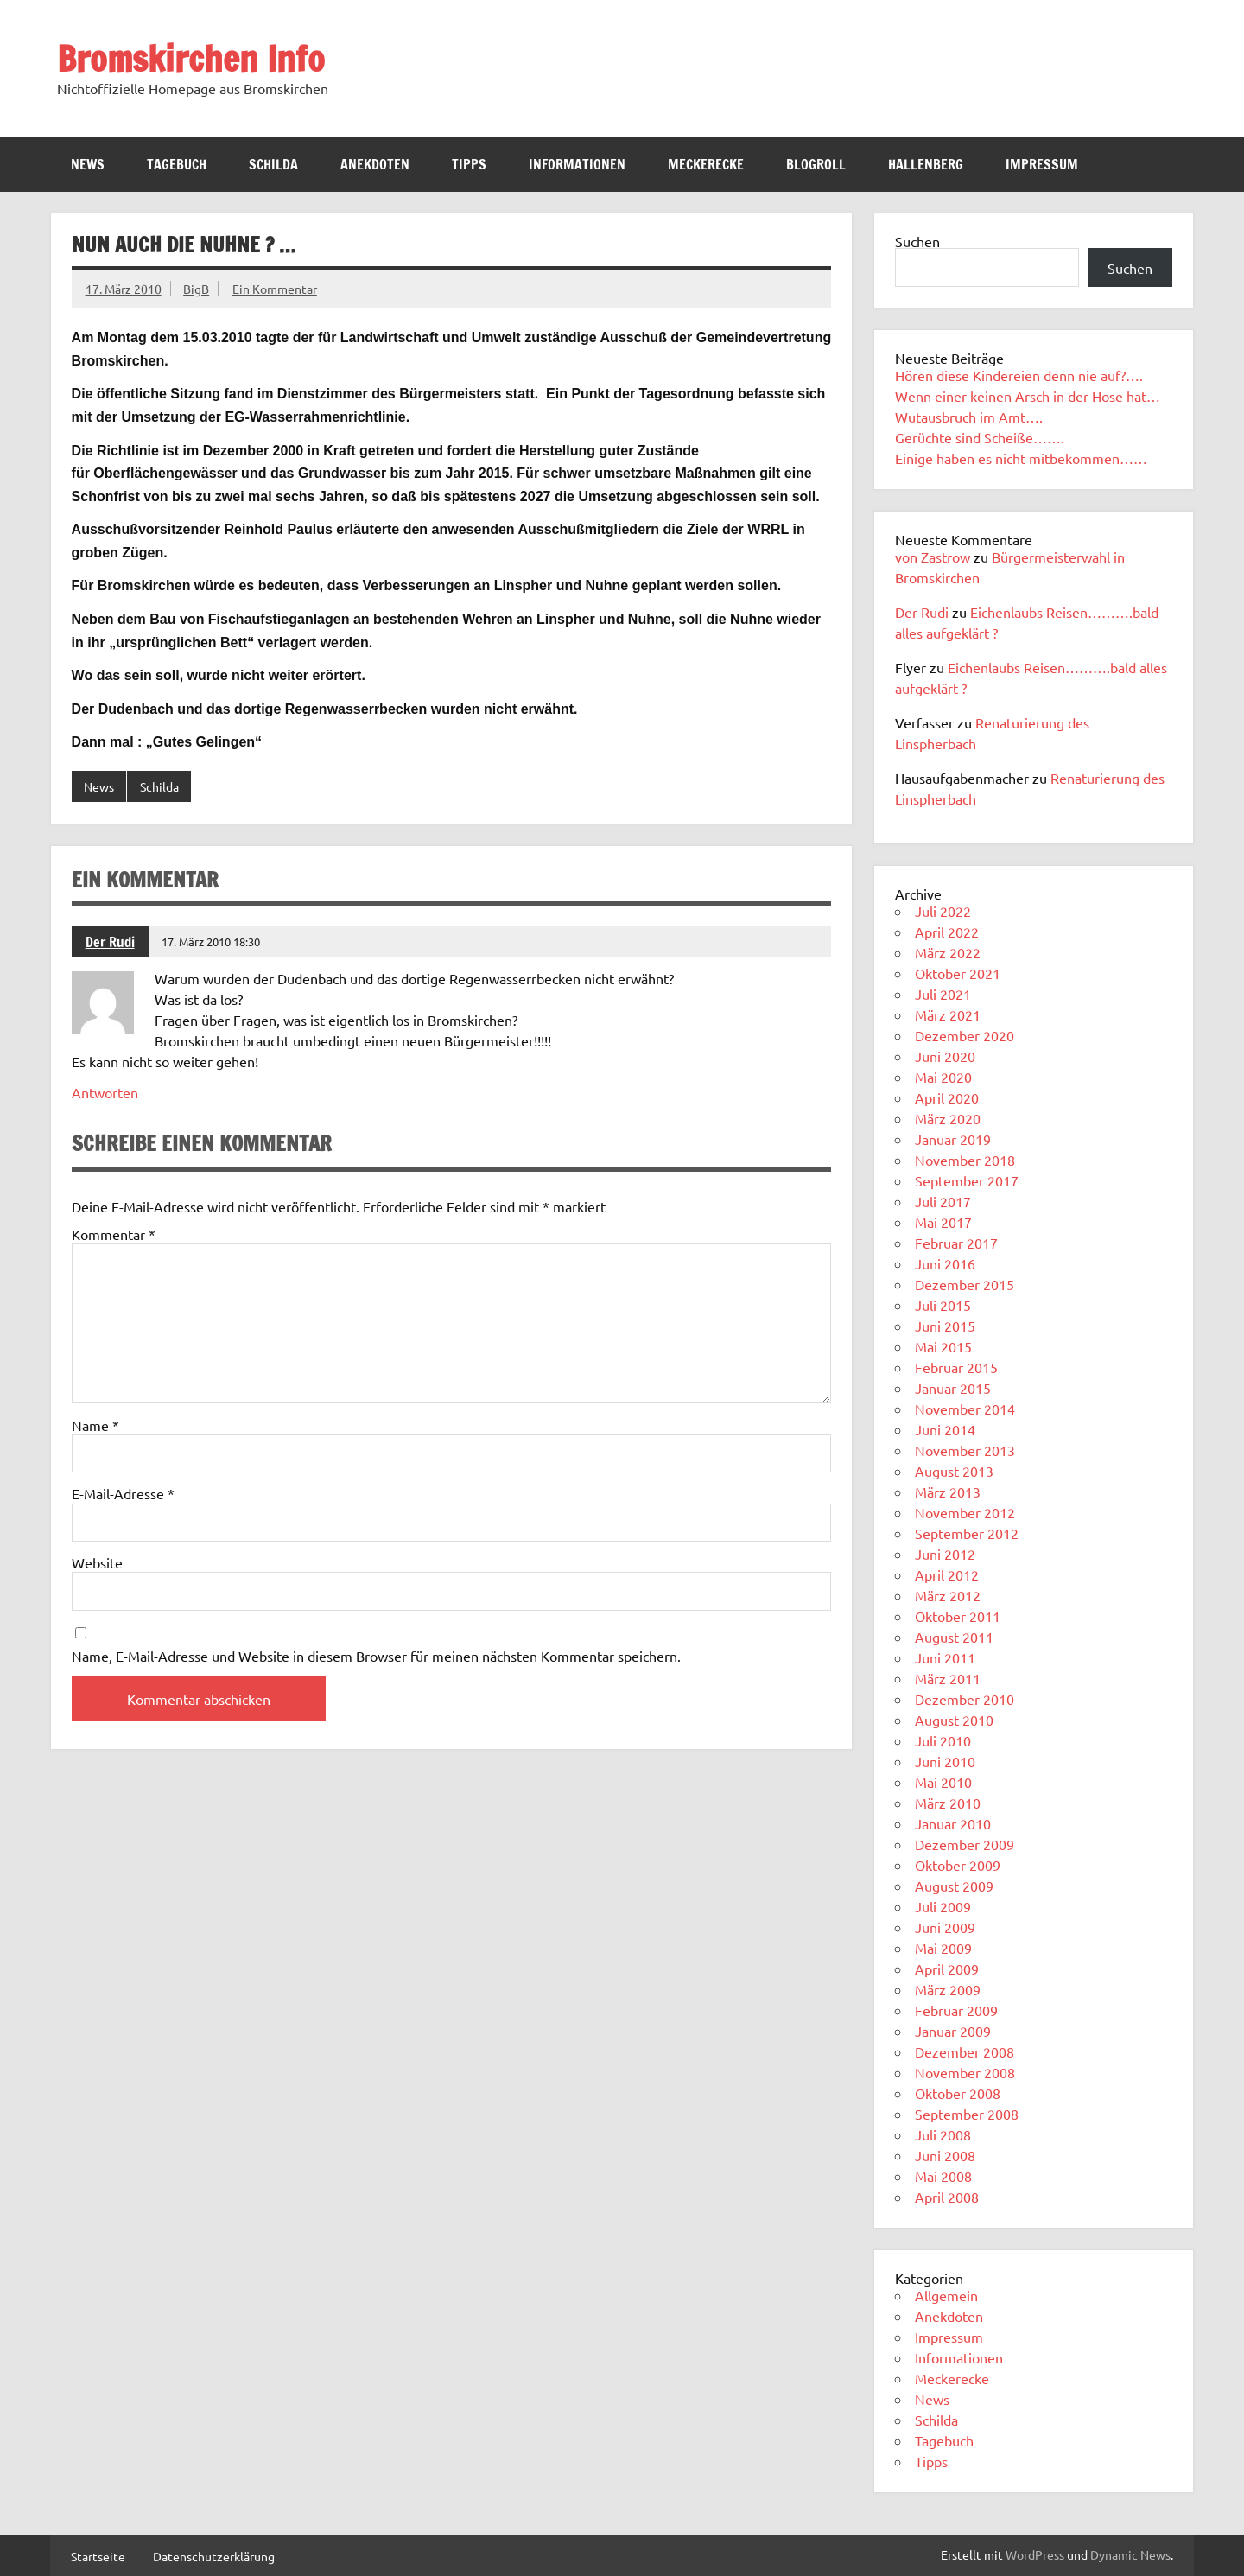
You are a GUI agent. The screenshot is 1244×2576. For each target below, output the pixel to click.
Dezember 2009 (964, 1844)
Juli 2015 (943, 1304)
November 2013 (965, 1450)
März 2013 (948, 1491)
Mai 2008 (943, 2176)
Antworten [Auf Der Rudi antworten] (105, 1092)
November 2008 (965, 2072)
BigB (196, 288)
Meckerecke (706, 164)
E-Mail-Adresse (123, 1493)
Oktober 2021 (957, 973)
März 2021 (948, 1014)
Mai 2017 (943, 1222)
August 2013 (954, 1470)
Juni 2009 (945, 1927)
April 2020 (947, 1097)
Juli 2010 (943, 1740)
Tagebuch (176, 164)
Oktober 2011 (957, 1616)
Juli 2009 (943, 1906)
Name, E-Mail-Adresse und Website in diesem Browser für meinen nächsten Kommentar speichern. (376, 1656)
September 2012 (967, 1533)
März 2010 (948, 1802)
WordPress (1035, 2554)
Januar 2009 (953, 2030)
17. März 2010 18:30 (211, 941)
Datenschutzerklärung (214, 2556)
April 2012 (947, 1574)
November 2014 (965, 1408)
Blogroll (816, 164)
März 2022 (948, 952)
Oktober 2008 (957, 2093)
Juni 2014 (945, 1429)
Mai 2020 (943, 1076)
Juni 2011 (945, 1657)
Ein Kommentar (274, 288)
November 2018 (965, 1159)
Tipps (469, 164)
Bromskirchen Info (191, 58)
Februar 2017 (956, 1242)
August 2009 (954, 1885)
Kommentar (114, 1234)
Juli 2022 (943, 910)
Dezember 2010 (964, 1699)
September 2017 (967, 1180)
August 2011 (954, 1636)
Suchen (917, 241)
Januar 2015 (953, 1387)
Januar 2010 (953, 1823)
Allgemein (946, 2295)
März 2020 (948, 1118)
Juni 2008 (945, 2155)
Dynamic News (1130, 2554)
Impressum (1042, 164)
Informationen (577, 164)
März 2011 (948, 1678)
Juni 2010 (945, 1761)
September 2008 (967, 2113)
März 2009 (948, 1989)
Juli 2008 (943, 2134)
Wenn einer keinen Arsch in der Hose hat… (1027, 395)
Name (95, 1425)
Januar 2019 (953, 1139)
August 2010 (954, 1719)
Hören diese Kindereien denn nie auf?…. (1019, 375)
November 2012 (965, 1512)
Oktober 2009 (957, 1864)
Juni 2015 (945, 1325)
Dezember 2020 (964, 1035)
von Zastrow (932, 556)
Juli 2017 (943, 1201)
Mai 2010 (943, 1781)
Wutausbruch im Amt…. (969, 416)
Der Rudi (110, 941)
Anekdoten (374, 164)
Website (97, 1562)
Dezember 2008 (964, 2051)
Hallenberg (925, 164)
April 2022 (947, 931)
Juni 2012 (945, 1553)
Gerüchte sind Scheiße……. (979, 437)
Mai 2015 (943, 1346)
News (88, 164)
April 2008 (947, 2196)
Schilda (273, 164)
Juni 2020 (945, 1056)
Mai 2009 (943, 1947)
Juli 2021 (943, 993)
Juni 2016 (945, 1263)
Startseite (98, 2556)
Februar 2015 (956, 1367)
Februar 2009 (956, 2010)
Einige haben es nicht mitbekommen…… (1021, 458)
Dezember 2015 (964, 1284)
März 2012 (948, 1595)
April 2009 (947, 1968)
